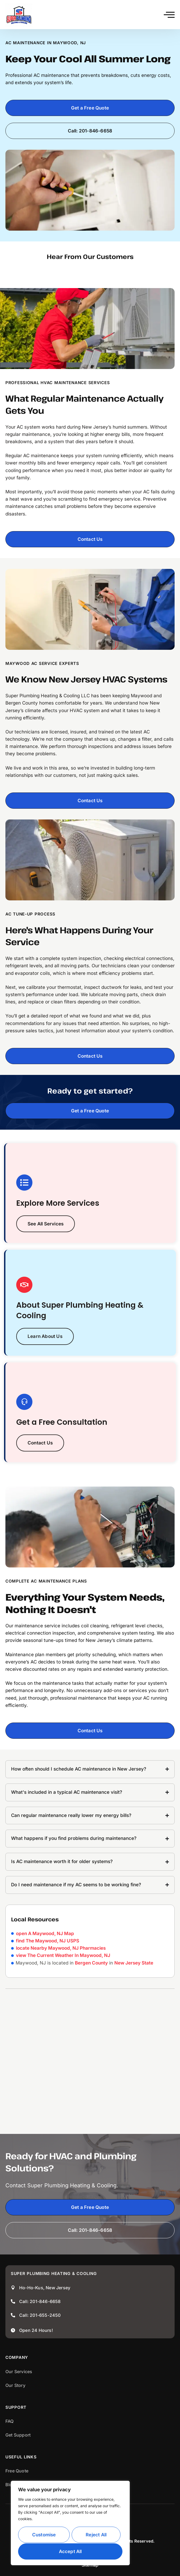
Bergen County (91, 1963)
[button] (169, 14)
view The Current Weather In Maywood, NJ (63, 1955)
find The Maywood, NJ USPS (47, 1940)
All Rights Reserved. (134, 2541)
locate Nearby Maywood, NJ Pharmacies (61, 1948)
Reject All (96, 2535)
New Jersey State (133, 1963)
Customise (44, 2535)
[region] (70, 2523)
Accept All (70, 2551)
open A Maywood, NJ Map (45, 1933)
